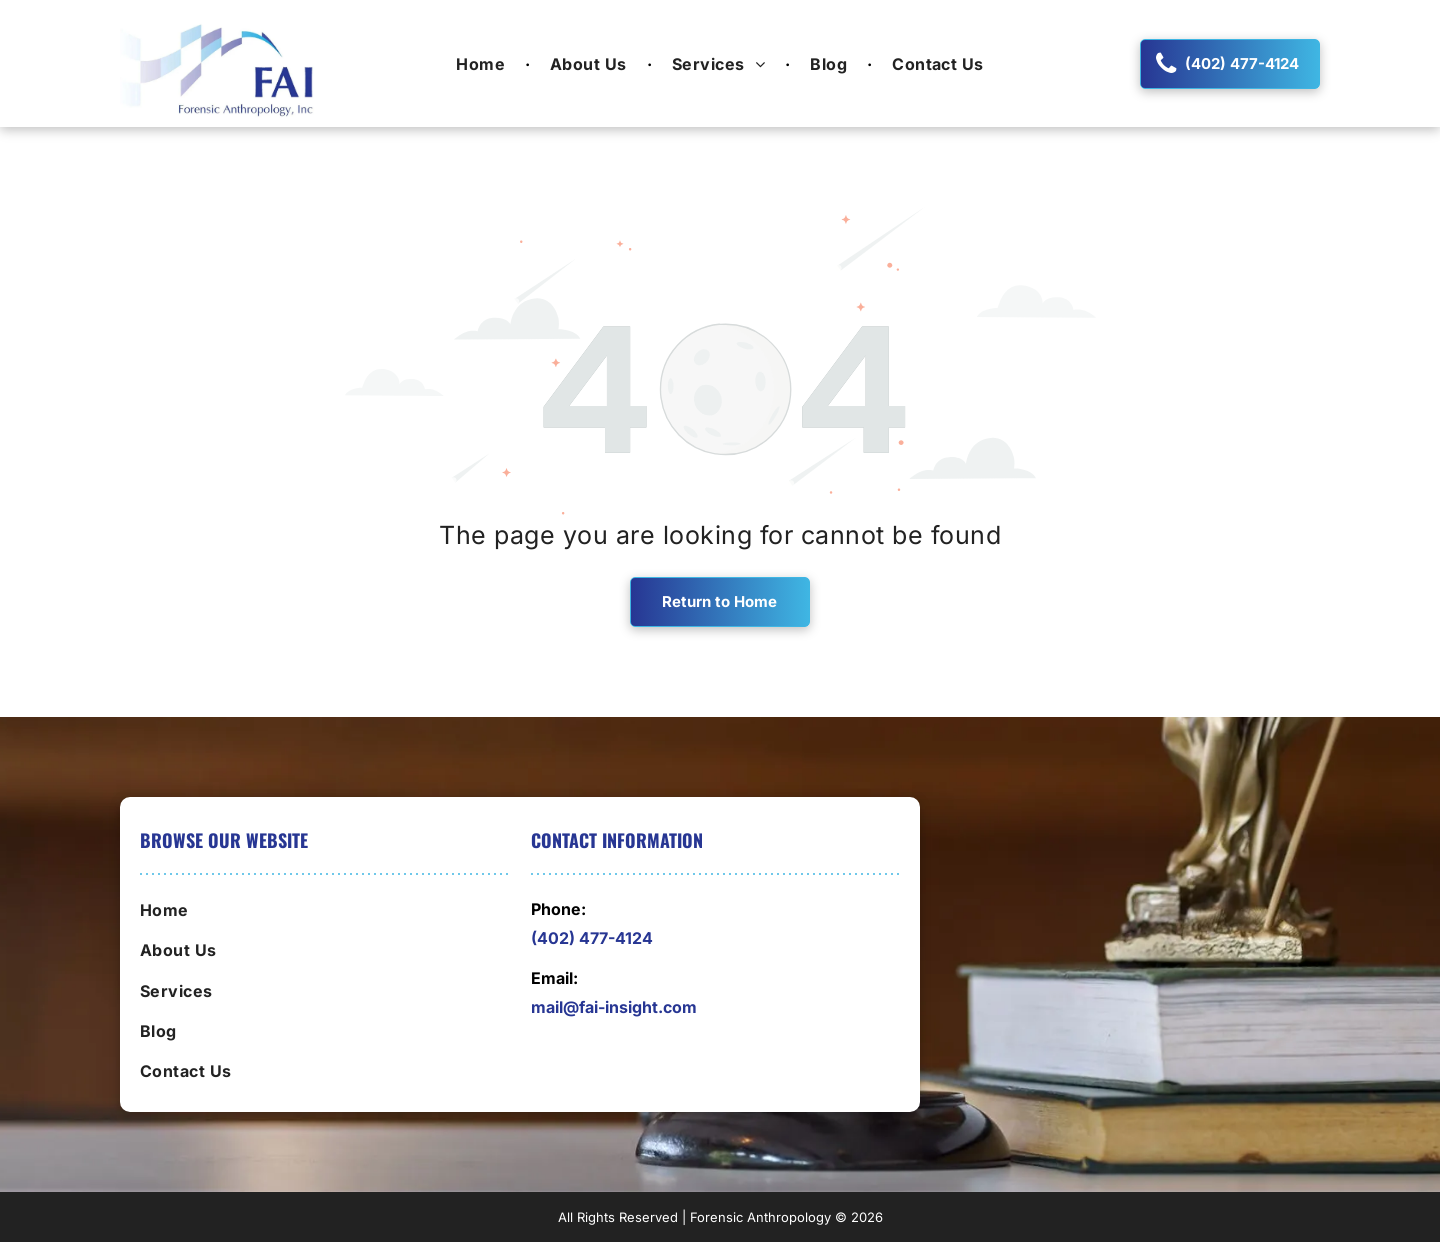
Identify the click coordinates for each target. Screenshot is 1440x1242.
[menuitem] (483, 63)
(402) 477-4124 (592, 938)
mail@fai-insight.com (614, 1007)
